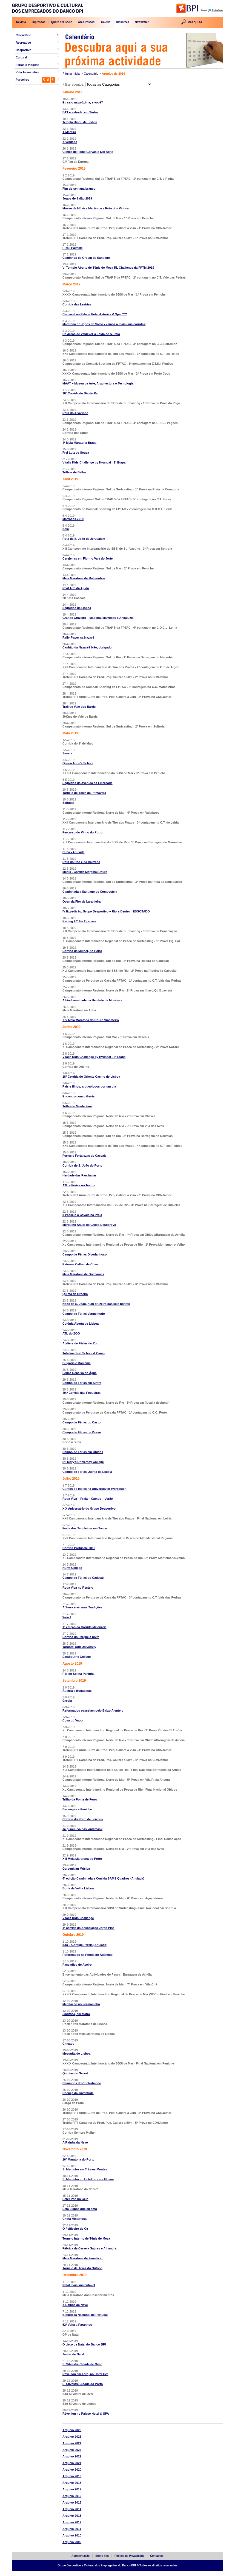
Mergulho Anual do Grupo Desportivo (89, 1224)
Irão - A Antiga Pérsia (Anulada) (84, 1944)
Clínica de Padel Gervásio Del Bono (87, 151)
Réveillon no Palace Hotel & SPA (85, 2413)
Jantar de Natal (73, 2354)
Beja (65, 528)
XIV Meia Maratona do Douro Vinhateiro (90, 1020)
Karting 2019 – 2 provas (79, 921)
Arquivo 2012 (71, 2522)
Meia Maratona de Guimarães (83, 1274)
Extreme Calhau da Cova (80, 1264)
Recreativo (23, 42)
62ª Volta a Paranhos (77, 2324)
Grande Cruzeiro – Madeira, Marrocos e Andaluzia (97, 617)
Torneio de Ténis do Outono (82, 2268)
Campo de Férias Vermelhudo (83, 1313)
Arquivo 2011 (71, 2528)
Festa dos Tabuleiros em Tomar (84, 1528)
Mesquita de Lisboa (76, 2053)
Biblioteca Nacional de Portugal (85, 2314)
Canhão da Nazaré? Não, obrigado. (87, 647)
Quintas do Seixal (75, 2073)
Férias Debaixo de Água (79, 1373)
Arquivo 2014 (71, 2509)
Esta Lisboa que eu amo (79, 2208)
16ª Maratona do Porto (78, 2159)
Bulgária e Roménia (76, 1363)
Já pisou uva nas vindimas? (82, 1829)
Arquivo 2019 (71, 2476)
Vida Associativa (27, 72)
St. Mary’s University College (83, 1461)
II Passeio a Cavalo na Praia (82, 1215)
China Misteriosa (74, 2218)
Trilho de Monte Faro (77, 1106)
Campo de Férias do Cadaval (83, 1577)
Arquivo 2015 (71, 2502)
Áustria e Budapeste (76, 1690)
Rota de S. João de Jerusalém (83, 538)
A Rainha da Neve (75, 2142)
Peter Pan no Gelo (75, 2199)
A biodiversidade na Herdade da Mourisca (92, 1000)
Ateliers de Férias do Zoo (80, 1343)
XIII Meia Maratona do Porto (82, 1858)
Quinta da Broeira (75, 1294)
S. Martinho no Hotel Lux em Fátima (88, 2179)
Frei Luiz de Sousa (75, 452)
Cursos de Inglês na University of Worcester (94, 1488)
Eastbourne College (76, 1656)
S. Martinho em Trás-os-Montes (84, 2169)
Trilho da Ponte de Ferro (79, 1799)
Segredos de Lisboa (76, 607)
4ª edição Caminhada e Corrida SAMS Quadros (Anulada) (103, 1878)
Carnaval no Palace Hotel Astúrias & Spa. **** (94, 314)
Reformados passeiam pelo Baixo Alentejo (92, 1710)
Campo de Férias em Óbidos (82, 1452)
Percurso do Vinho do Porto (82, 832)
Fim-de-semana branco (78, 188)
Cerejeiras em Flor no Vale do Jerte (87, 558)
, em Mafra (76, 2014)
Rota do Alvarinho (75, 413)
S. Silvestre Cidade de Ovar (82, 2364)
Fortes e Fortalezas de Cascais (84, 1155)
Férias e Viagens (27, 64)
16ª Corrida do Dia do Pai (80, 393)
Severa (67, 753)
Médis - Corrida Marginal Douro (84, 871)
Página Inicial (71, 73)
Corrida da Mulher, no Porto (82, 951)
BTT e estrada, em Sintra (80, 112)
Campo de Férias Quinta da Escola (87, 1471)
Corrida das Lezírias (76, 304)
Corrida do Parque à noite (80, 1637)
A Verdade (69, 142)
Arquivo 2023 (71, 2449)
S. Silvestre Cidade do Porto (82, 2384)
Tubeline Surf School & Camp (83, 1353)
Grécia (67, 1700)
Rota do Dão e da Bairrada (81, 862)
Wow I (66, 1617)
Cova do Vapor (73, 1720)
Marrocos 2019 (73, 519)
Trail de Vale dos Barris (79, 706)
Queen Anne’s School (77, 763)
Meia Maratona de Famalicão (82, 2258)
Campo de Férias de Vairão (81, 1432)
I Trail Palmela (72, 247)
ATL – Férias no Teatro (78, 1185)
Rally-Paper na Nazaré (78, 637)
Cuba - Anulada (73, 852)
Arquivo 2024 (71, 2443)
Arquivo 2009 (71, 2542)
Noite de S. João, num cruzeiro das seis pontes (96, 1303)
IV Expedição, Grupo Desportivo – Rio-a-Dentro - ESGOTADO (106, 911)
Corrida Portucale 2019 (78, 1548)
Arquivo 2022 (71, 2456)
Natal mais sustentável (78, 2285)
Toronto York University (79, 1646)
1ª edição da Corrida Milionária (84, 1627)
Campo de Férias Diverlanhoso (84, 1254)
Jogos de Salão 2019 (77, 198)
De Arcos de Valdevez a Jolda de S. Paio (91, 334)
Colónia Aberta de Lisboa (80, 1323)
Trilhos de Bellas (74, 472)
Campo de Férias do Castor (82, 1422)
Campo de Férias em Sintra (81, 1382)
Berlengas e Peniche (77, 1809)
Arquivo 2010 (71, 2535)
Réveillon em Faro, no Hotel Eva (85, 2374)
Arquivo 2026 (71, 2430)
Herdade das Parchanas (79, 1175)
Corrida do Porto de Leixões (82, 1819)
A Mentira (69, 132)
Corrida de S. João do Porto (82, 1165)
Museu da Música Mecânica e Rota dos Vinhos (95, 208)
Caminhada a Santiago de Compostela (89, 891)
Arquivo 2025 (71, 2436)
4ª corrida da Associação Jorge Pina (88, 1927)
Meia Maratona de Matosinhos (83, 578)
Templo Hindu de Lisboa (79, 122)
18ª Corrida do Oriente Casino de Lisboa (91, 1076)
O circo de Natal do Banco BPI (84, 2344)
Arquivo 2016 (71, 2496)
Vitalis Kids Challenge (78, 1918)
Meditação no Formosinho (81, 2004)
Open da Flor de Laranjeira (81, 901)
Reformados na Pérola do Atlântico (87, 1954)
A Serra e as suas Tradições (82, 1607)
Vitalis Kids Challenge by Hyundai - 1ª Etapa (93, 462)
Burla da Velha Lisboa (78, 1888)
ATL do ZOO (71, 1333)
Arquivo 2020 (71, 2469)
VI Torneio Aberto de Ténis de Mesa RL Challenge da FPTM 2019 (108, 267)
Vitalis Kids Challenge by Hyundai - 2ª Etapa (93, 1056)
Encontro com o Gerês (78, 1096)
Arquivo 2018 (71, 2482)
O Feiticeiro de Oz (75, 2228)
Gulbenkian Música (76, 1868)
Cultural (21, 57)
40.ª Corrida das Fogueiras (81, 1392)
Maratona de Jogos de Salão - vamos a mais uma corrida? (103, 324)
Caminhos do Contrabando (81, 2083)
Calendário (23, 35)
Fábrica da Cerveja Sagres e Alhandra (89, 2248)
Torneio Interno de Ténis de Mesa (86, 2238)
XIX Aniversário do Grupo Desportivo (89, 1508)
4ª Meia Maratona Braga (79, 442)
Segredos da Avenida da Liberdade (87, 783)
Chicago (68, 2043)
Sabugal (68, 802)
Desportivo (23, 50)
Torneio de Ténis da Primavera (84, 792)
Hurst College (72, 1567)
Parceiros (22, 79)
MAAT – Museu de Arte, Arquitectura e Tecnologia (97, 383)
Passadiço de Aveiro (77, 1964)
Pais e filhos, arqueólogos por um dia (89, 1086)
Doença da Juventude (78, 2093)
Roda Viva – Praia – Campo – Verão (87, 1498)
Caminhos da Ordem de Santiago (86, 257)
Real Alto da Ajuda (75, 588)
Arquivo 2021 (71, 2463)
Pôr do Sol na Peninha (78, 1673)
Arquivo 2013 (71, 2515)
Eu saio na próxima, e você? (82, 102)
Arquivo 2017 (71, 2489)
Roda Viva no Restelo (77, 1587)
